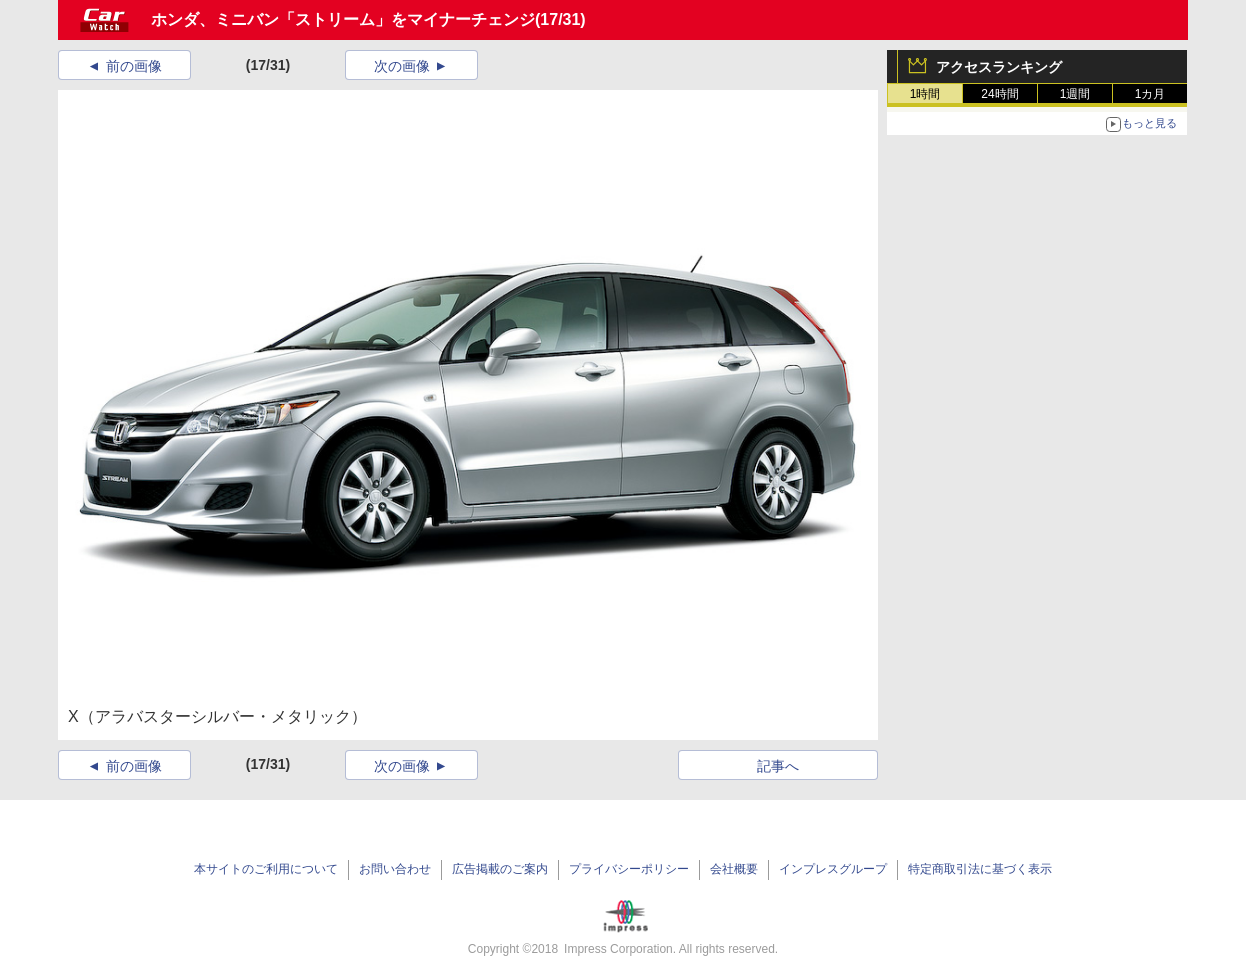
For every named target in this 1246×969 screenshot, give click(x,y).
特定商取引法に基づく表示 (980, 869)
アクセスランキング (999, 67)
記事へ (778, 766)
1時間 (925, 94)
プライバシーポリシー (629, 869)
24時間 (999, 94)
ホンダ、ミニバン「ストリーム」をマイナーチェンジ (343, 19)
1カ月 (1150, 94)
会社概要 (734, 869)
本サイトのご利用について (266, 869)
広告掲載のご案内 (500, 869)
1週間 (1075, 94)
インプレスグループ (833, 869)
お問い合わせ (395, 869)
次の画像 (402, 66)
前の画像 (134, 66)
